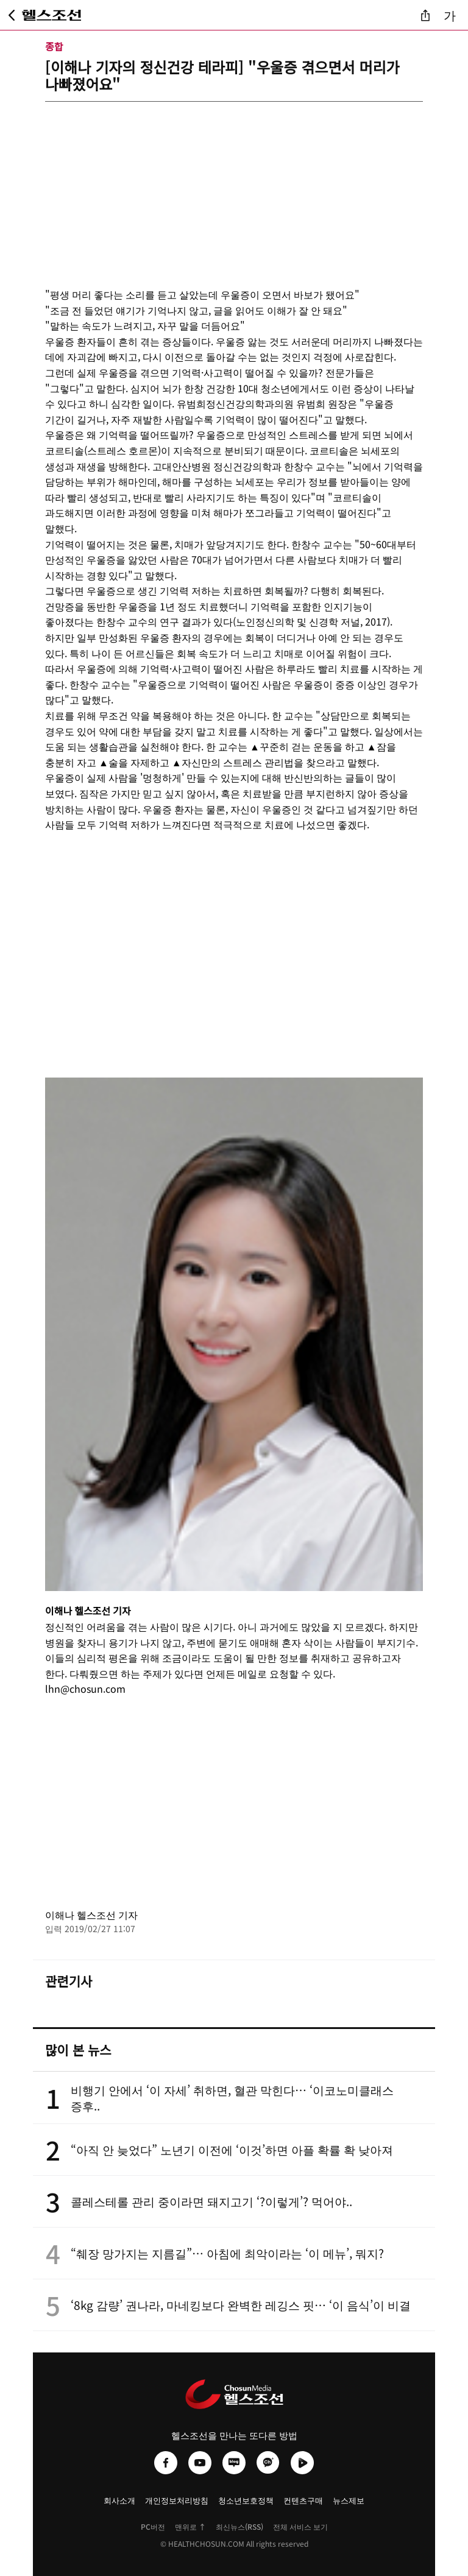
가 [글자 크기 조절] (450, 15)
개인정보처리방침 (176, 2500)
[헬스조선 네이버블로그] (234, 2462)
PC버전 (153, 2526)
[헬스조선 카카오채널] (268, 2462)
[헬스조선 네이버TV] (302, 2462)
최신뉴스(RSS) (239, 2526)
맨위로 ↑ (190, 2526)
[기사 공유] (425, 15)
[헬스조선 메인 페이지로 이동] (52, 15)
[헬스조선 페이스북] (165, 2462)
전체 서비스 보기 (300, 2526)
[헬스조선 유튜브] (199, 2462)
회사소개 (119, 2500)
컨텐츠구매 (303, 2500)
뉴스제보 (348, 2500)
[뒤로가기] (11, 15)
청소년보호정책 (246, 2500)
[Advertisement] (234, 187)
